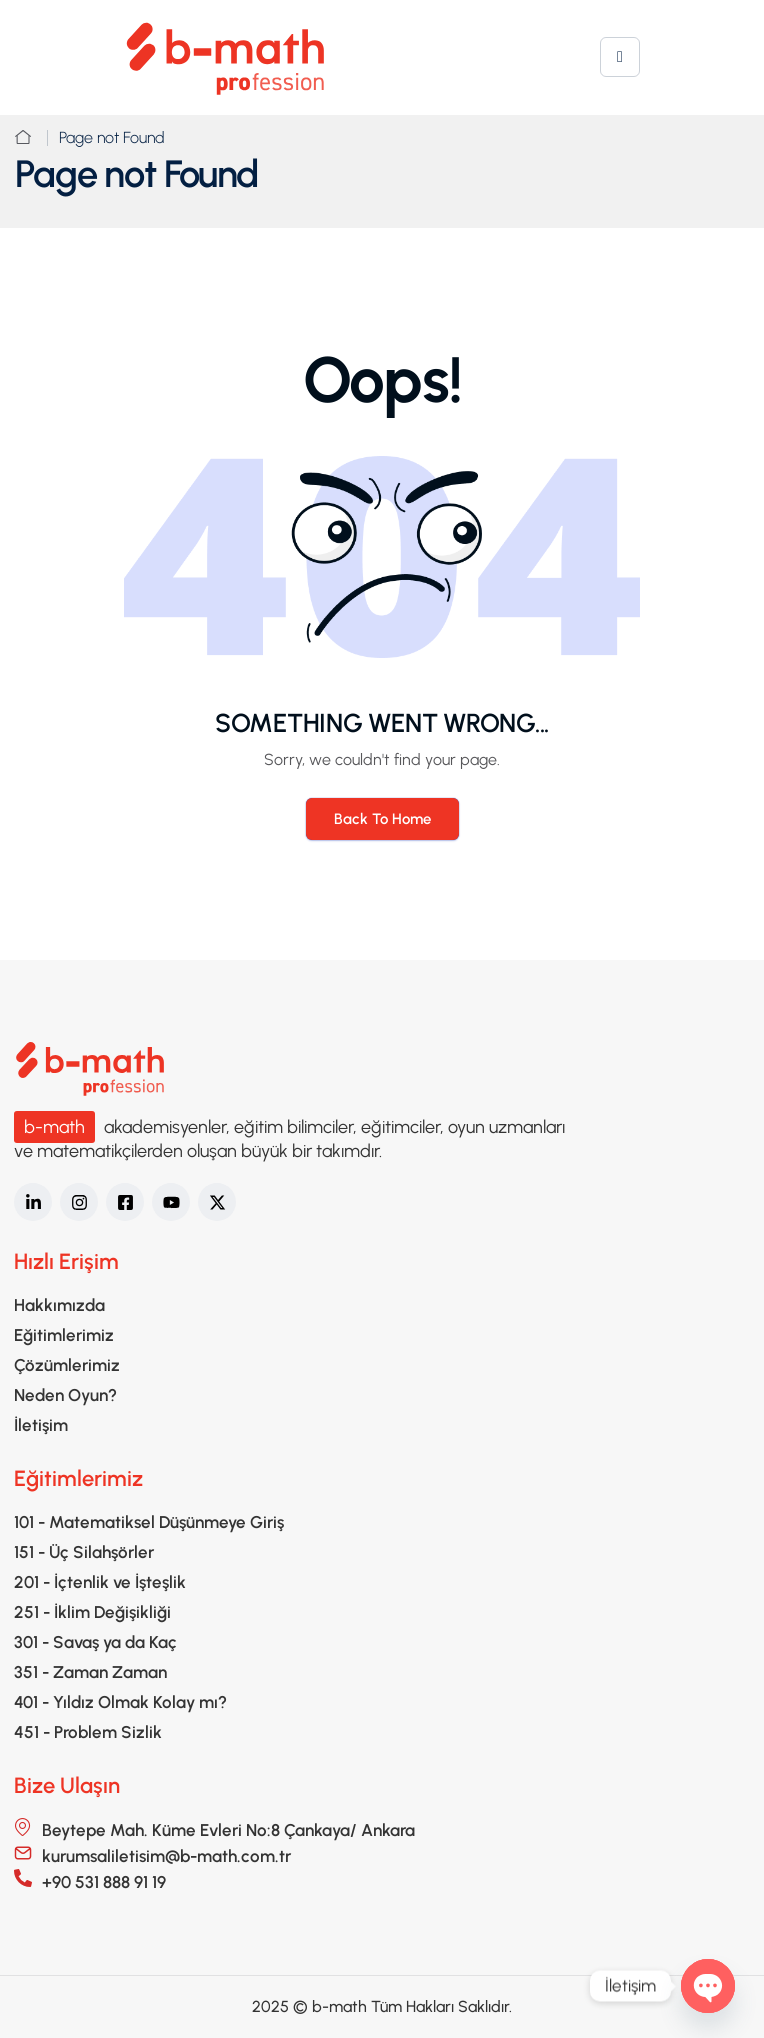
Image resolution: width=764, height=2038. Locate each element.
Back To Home (382, 819)
